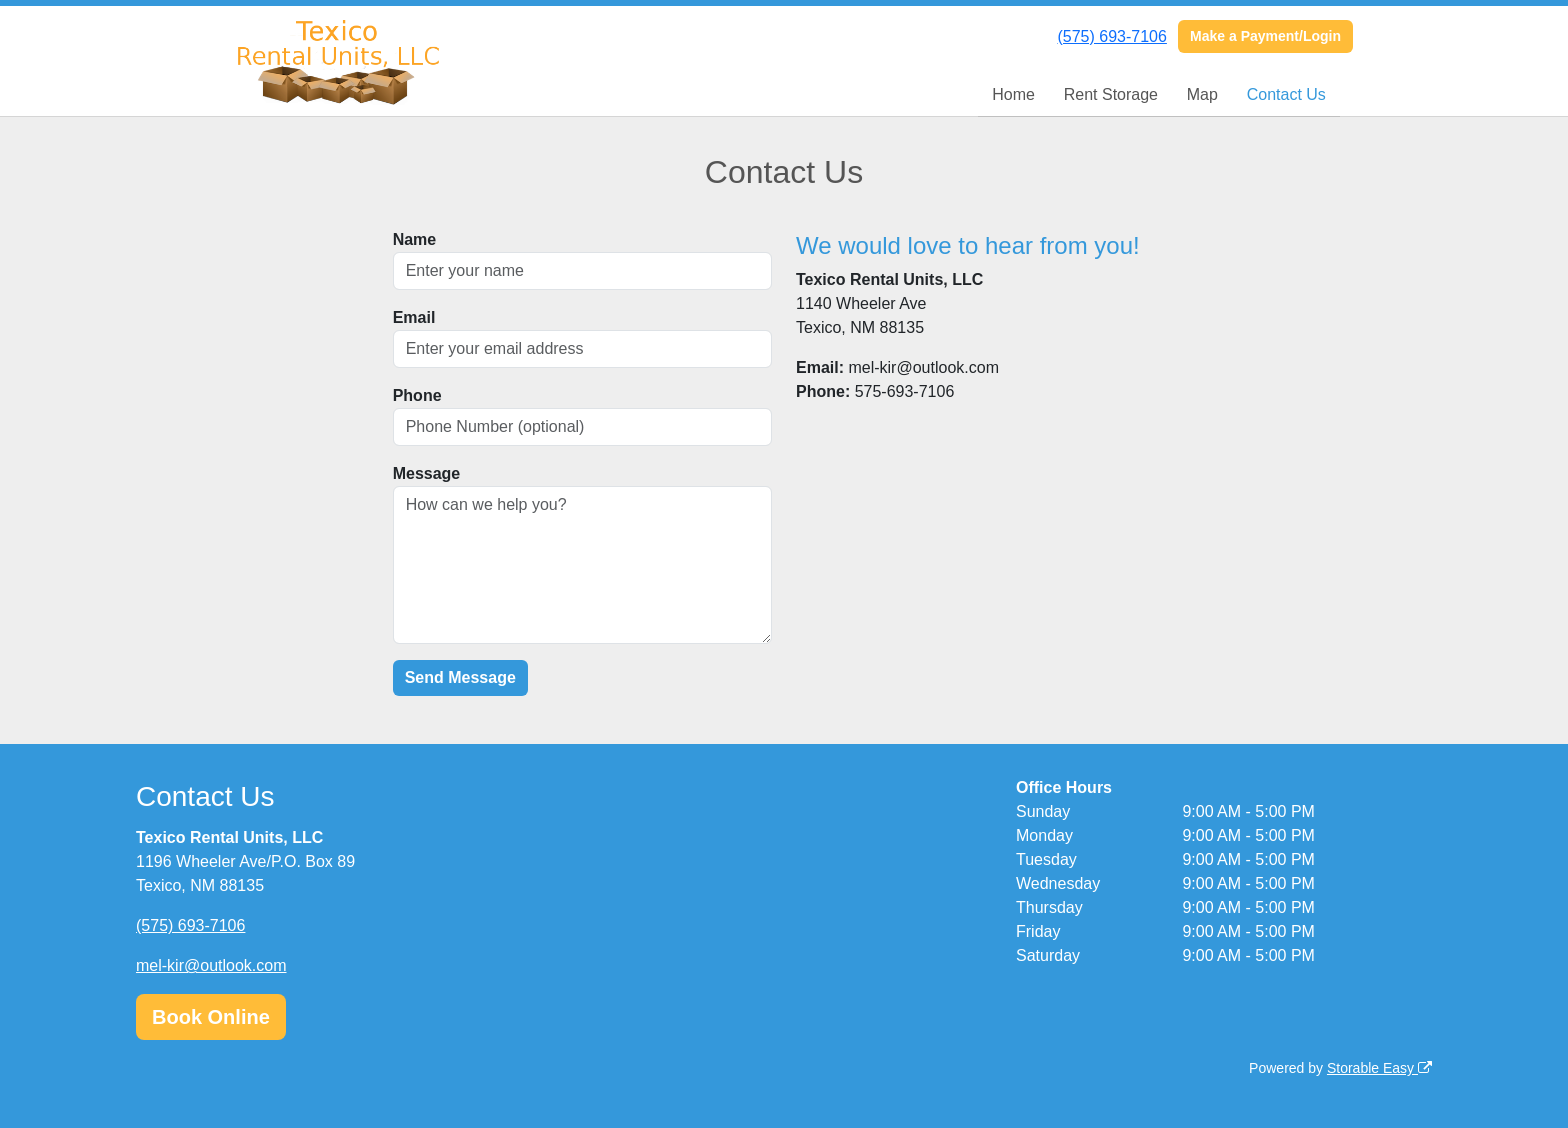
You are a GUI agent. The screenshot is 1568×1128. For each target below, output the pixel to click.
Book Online (211, 1017)
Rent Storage (1111, 94)
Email (414, 317)
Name (415, 239)
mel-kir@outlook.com (211, 965)
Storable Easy (1379, 1068)
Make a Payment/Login (1265, 36)
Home (1013, 94)
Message (427, 473)
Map (1202, 94)
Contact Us (1286, 94)
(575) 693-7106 (1111, 36)
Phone (417, 395)
